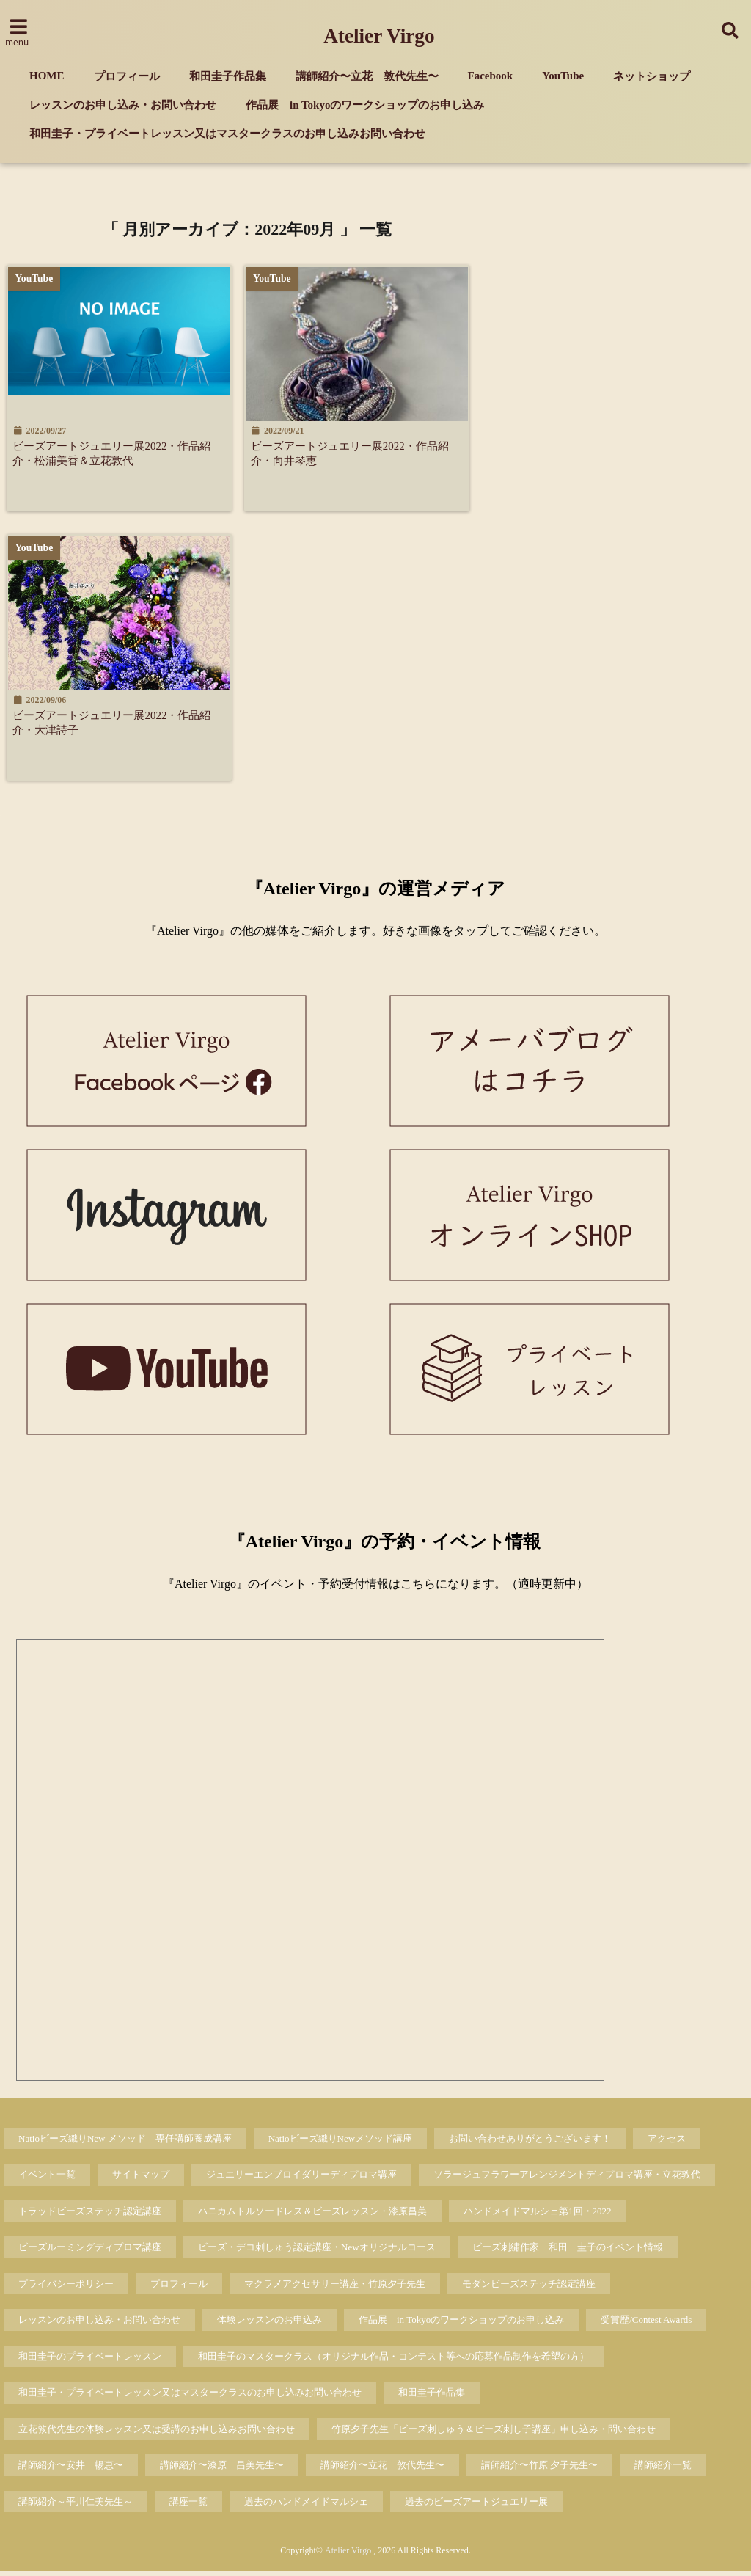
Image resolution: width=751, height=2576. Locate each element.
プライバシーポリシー (66, 2288)
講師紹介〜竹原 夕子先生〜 (539, 2469)
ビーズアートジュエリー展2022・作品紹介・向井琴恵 (358, 453)
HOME (47, 75)
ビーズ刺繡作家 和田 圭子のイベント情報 (567, 2252)
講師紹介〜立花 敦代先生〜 (367, 76)
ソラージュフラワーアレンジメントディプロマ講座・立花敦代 (566, 2179)
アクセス (667, 2142)
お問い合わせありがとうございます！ (530, 2142)
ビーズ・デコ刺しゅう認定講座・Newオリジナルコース (317, 2252)
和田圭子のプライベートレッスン (89, 2360)
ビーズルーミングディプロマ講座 (89, 2252)
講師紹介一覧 (663, 2469)
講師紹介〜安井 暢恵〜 (70, 2469)
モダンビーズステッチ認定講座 (529, 2288)
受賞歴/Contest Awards (646, 2324)
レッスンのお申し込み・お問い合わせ (122, 105)
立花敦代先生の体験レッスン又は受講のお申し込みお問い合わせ (156, 2433)
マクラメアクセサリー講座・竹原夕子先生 (334, 2288)
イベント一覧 (47, 2179)
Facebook (490, 75)
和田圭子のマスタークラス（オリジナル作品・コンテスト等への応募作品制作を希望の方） (393, 2360)
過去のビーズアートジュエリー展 (476, 2505)
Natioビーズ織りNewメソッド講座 (340, 2142)
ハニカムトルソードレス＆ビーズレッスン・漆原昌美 (312, 2215)
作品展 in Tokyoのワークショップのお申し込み (365, 105)
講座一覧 (188, 2505)
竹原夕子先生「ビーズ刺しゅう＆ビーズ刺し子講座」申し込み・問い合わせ (493, 2433)
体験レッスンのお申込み (269, 2324)
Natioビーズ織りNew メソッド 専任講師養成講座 (125, 2142)
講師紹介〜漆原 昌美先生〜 (222, 2469)
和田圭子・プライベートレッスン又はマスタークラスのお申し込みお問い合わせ (227, 133)
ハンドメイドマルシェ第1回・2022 (538, 2215)
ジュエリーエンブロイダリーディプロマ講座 (301, 2179)
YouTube (563, 75)
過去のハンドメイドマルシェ (306, 2505)
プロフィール (127, 76)
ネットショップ (651, 76)
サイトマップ (140, 2179)
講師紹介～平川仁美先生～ (75, 2505)
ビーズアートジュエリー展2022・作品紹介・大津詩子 (116, 725)
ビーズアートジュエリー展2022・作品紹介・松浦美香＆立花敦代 (116, 453)
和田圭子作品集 (227, 76)
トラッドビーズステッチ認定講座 (89, 2215)
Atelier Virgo (379, 35)
